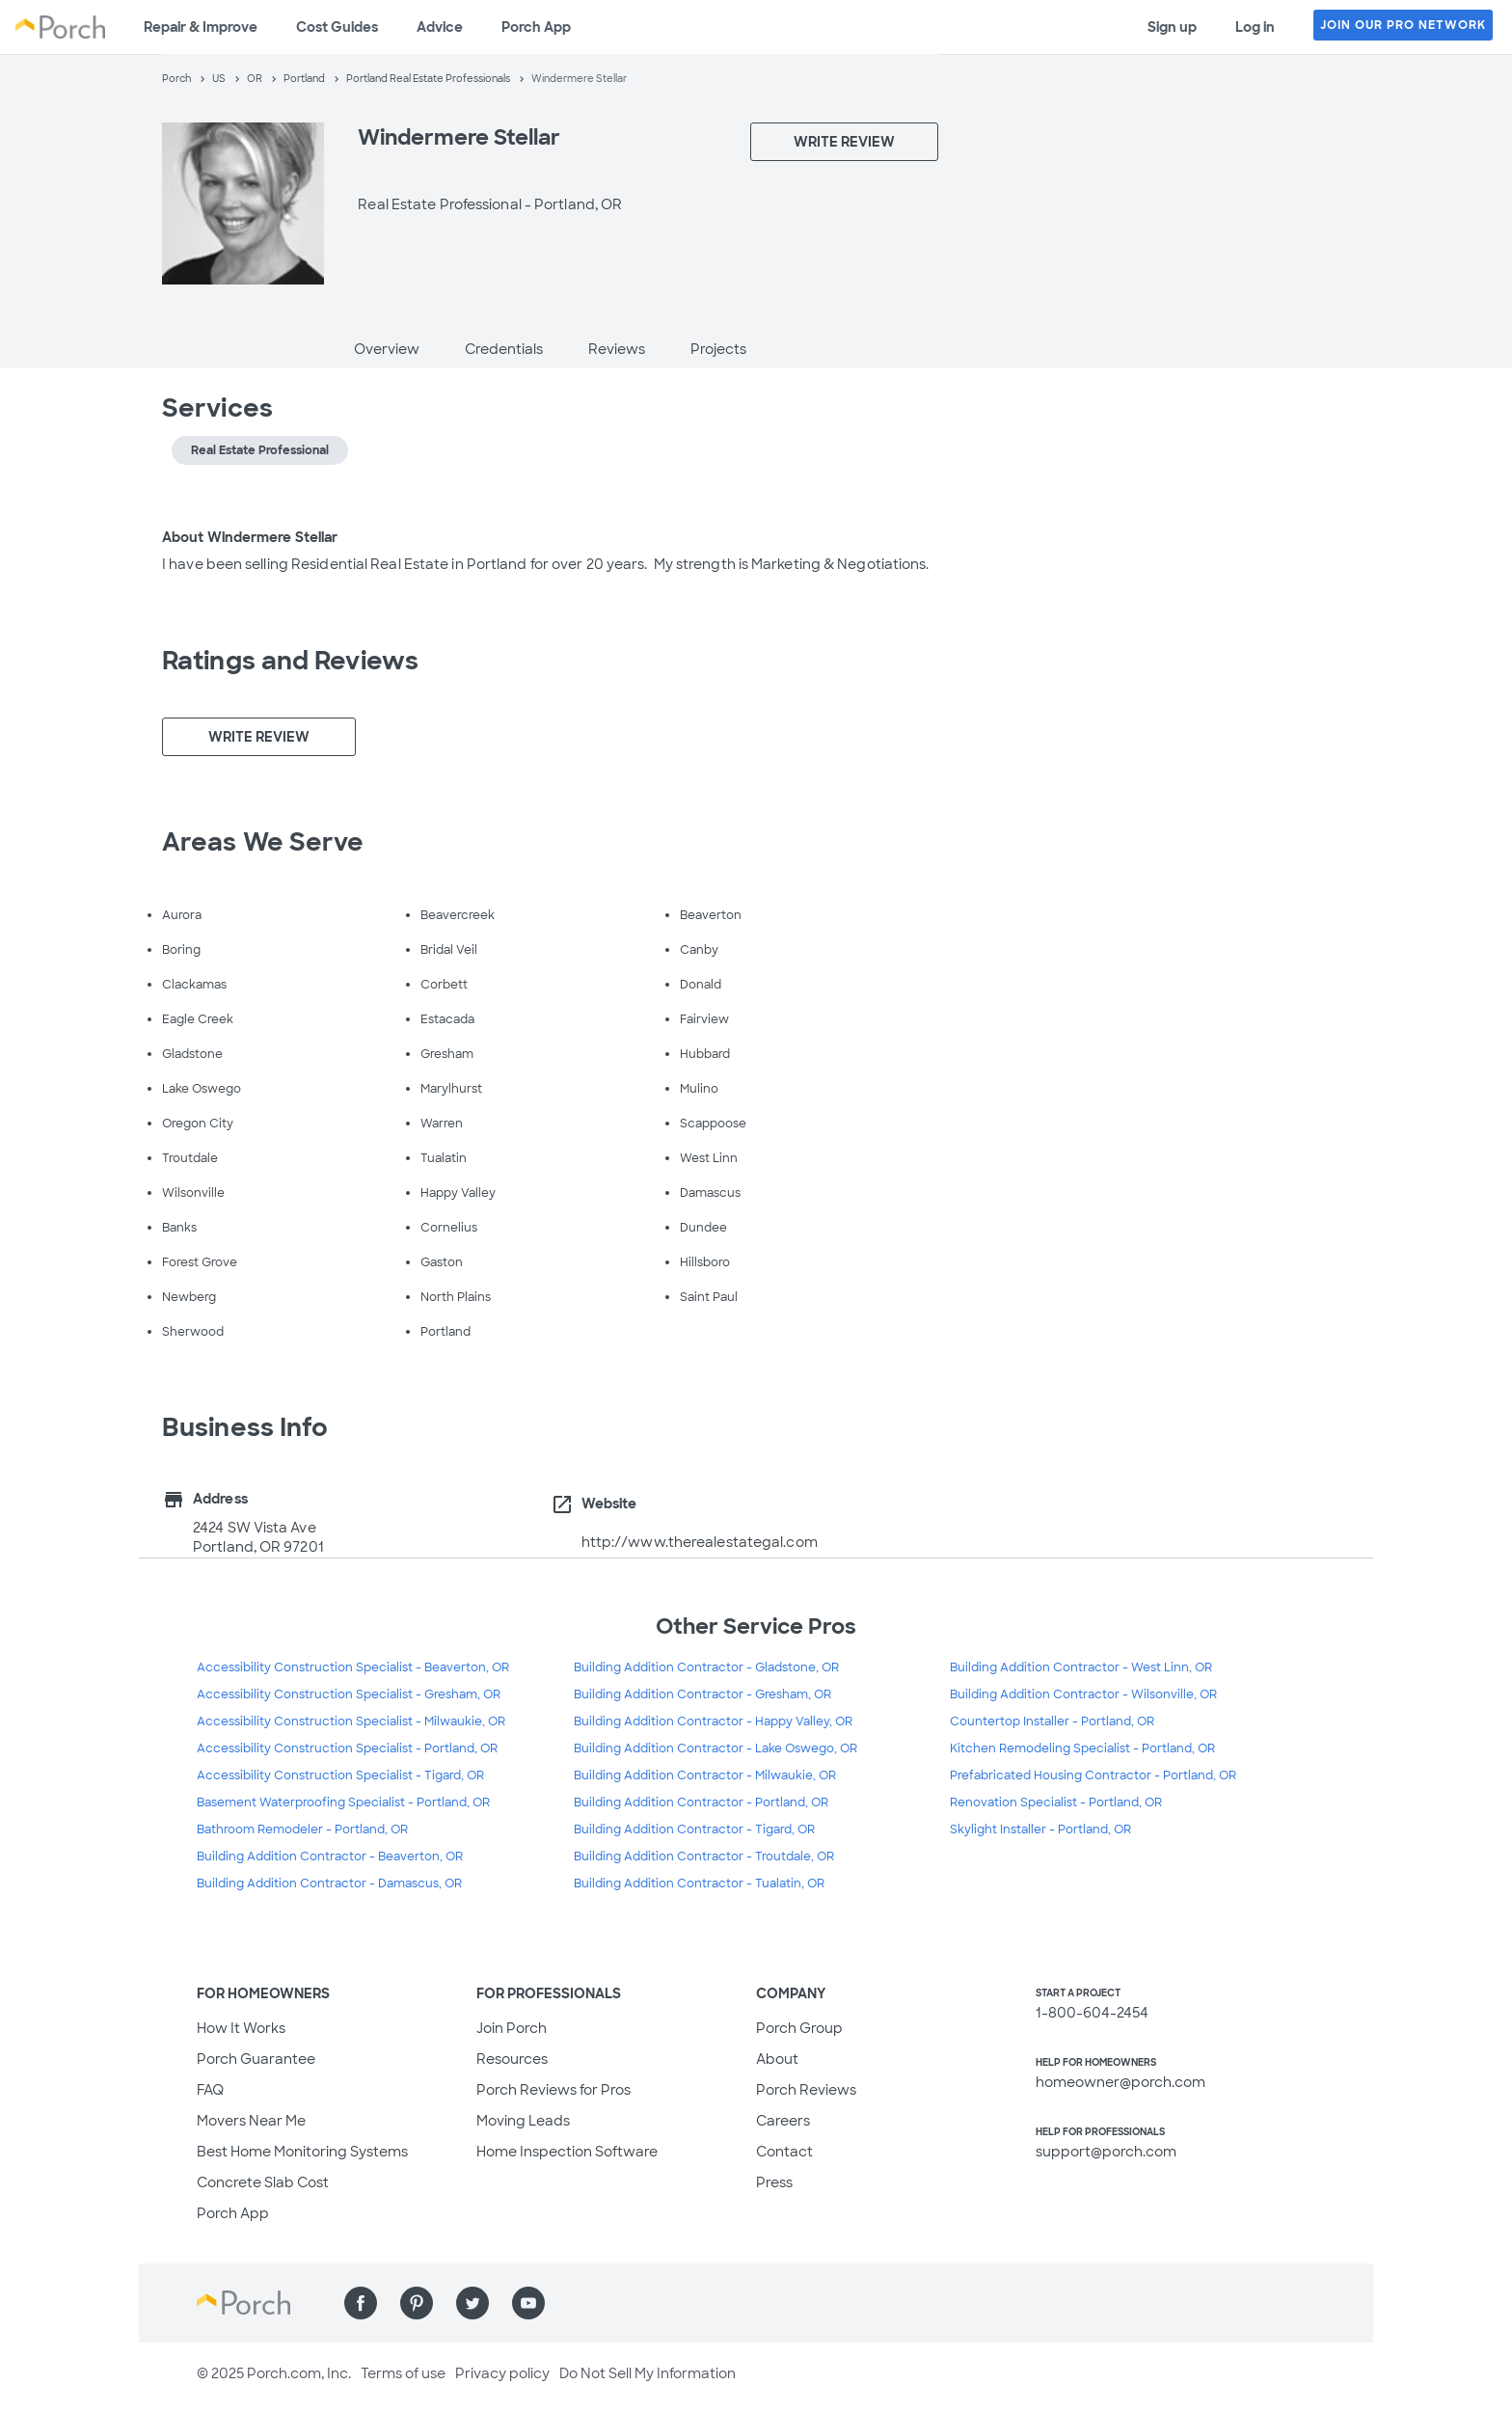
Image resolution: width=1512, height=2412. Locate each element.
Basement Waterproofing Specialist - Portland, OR (343, 1802)
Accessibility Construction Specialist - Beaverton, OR (353, 1667)
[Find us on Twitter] (472, 2303)
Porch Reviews (806, 2090)
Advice (440, 27)
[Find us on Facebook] (360, 2303)
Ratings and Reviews (290, 660)
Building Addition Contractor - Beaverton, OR (330, 1856)
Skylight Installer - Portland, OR (1040, 1829)
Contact (784, 2151)
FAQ (210, 2090)
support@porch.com (1106, 2151)
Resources (512, 2059)
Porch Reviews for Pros (553, 2090)
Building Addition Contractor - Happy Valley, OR (713, 1721)
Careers (783, 2120)
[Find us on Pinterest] (416, 2303)
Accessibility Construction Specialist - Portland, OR (347, 1748)
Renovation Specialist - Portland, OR (1056, 1802)
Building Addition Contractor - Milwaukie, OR (705, 1775)
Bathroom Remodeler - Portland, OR (302, 1829)
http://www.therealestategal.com (699, 1542)
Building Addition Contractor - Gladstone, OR (706, 1667)
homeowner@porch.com (1120, 2082)
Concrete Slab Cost (263, 2182)
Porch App (536, 27)
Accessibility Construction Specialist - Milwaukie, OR (351, 1721)
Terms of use (403, 2373)
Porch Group (799, 2028)
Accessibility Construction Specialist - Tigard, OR (340, 1775)
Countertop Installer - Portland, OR (1052, 1721)
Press (774, 2182)
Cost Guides (337, 27)
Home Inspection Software (567, 2151)
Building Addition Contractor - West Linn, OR (1081, 1667)
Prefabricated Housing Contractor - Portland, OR (1093, 1775)
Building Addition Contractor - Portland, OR (701, 1802)
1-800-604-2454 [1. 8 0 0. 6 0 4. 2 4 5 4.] (1092, 2012)
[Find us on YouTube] (528, 2303)
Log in (1255, 27)
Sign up (1172, 27)
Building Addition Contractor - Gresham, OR (702, 1694)
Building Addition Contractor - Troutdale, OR (704, 1856)
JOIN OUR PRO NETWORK (1403, 25)
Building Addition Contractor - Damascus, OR (329, 1883)
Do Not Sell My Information (647, 2373)
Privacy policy (502, 2373)
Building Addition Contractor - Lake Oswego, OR (715, 1748)
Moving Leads (523, 2120)
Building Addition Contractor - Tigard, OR (694, 1829)
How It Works (241, 2028)
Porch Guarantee (256, 2059)
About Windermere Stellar (250, 537)
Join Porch (511, 2028)
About (777, 2059)
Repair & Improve (200, 27)
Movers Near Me (251, 2120)
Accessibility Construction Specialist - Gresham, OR (348, 1694)
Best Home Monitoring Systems (302, 2151)
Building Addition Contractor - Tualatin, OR (699, 1883)
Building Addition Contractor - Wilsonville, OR (1083, 1694)
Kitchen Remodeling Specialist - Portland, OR (1082, 1748)
